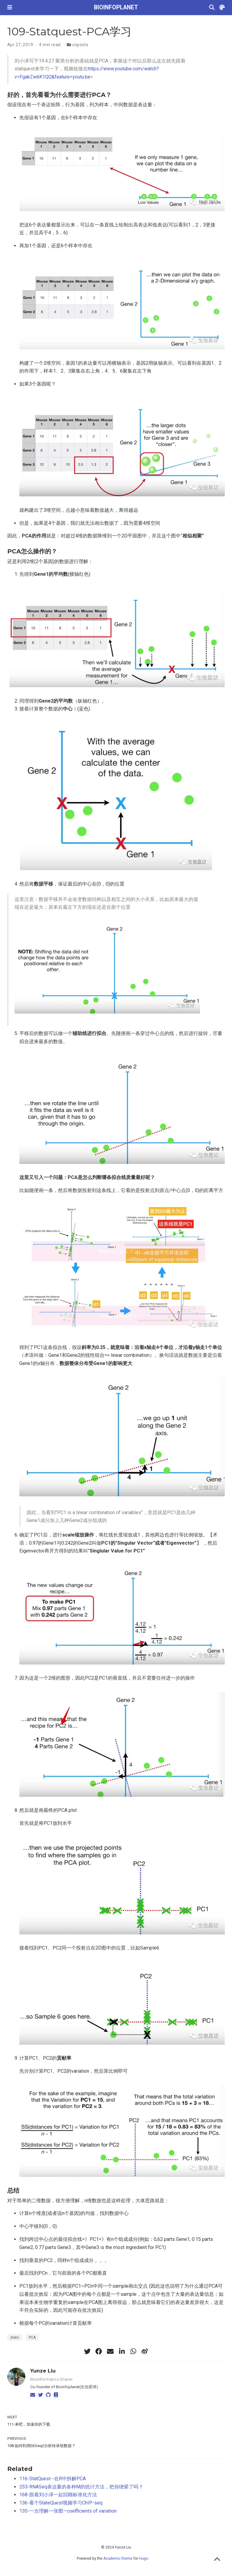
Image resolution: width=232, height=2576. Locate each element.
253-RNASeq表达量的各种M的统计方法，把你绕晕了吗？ (81, 2487)
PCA (32, 2337)
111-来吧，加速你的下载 (28, 2424)
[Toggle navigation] (9, 7)
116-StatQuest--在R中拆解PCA (52, 2478)
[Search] (211, 7)
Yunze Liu (43, 2371)
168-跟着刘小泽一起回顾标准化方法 (58, 2495)
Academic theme (117, 2558)
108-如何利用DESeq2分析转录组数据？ (41, 2445)
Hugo (143, 2558)
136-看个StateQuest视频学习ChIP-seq (60, 2503)
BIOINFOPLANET (116, 7)
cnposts (80, 44)
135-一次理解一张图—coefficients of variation (68, 2511)
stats (14, 2337)
